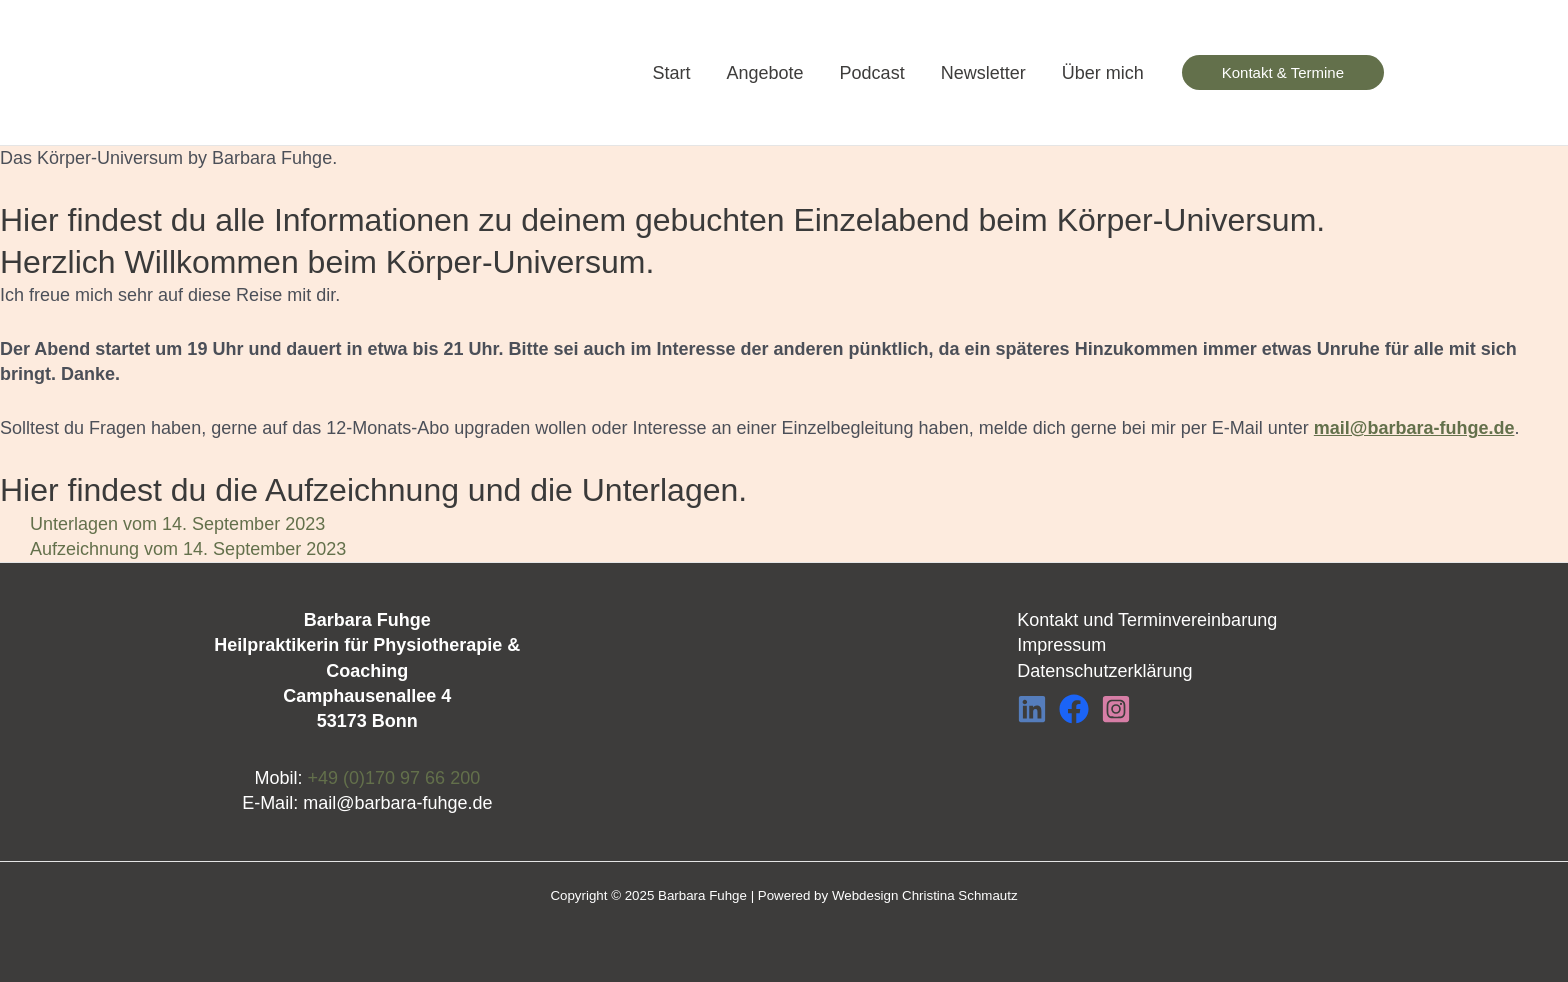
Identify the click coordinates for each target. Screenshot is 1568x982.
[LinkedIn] (1032, 709)
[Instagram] (1116, 709)
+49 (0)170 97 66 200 (394, 778)
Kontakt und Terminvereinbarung (1147, 620)
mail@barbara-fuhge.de (397, 803)
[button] (1283, 72)
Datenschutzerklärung (1104, 671)
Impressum (1061, 645)
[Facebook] (1074, 709)
